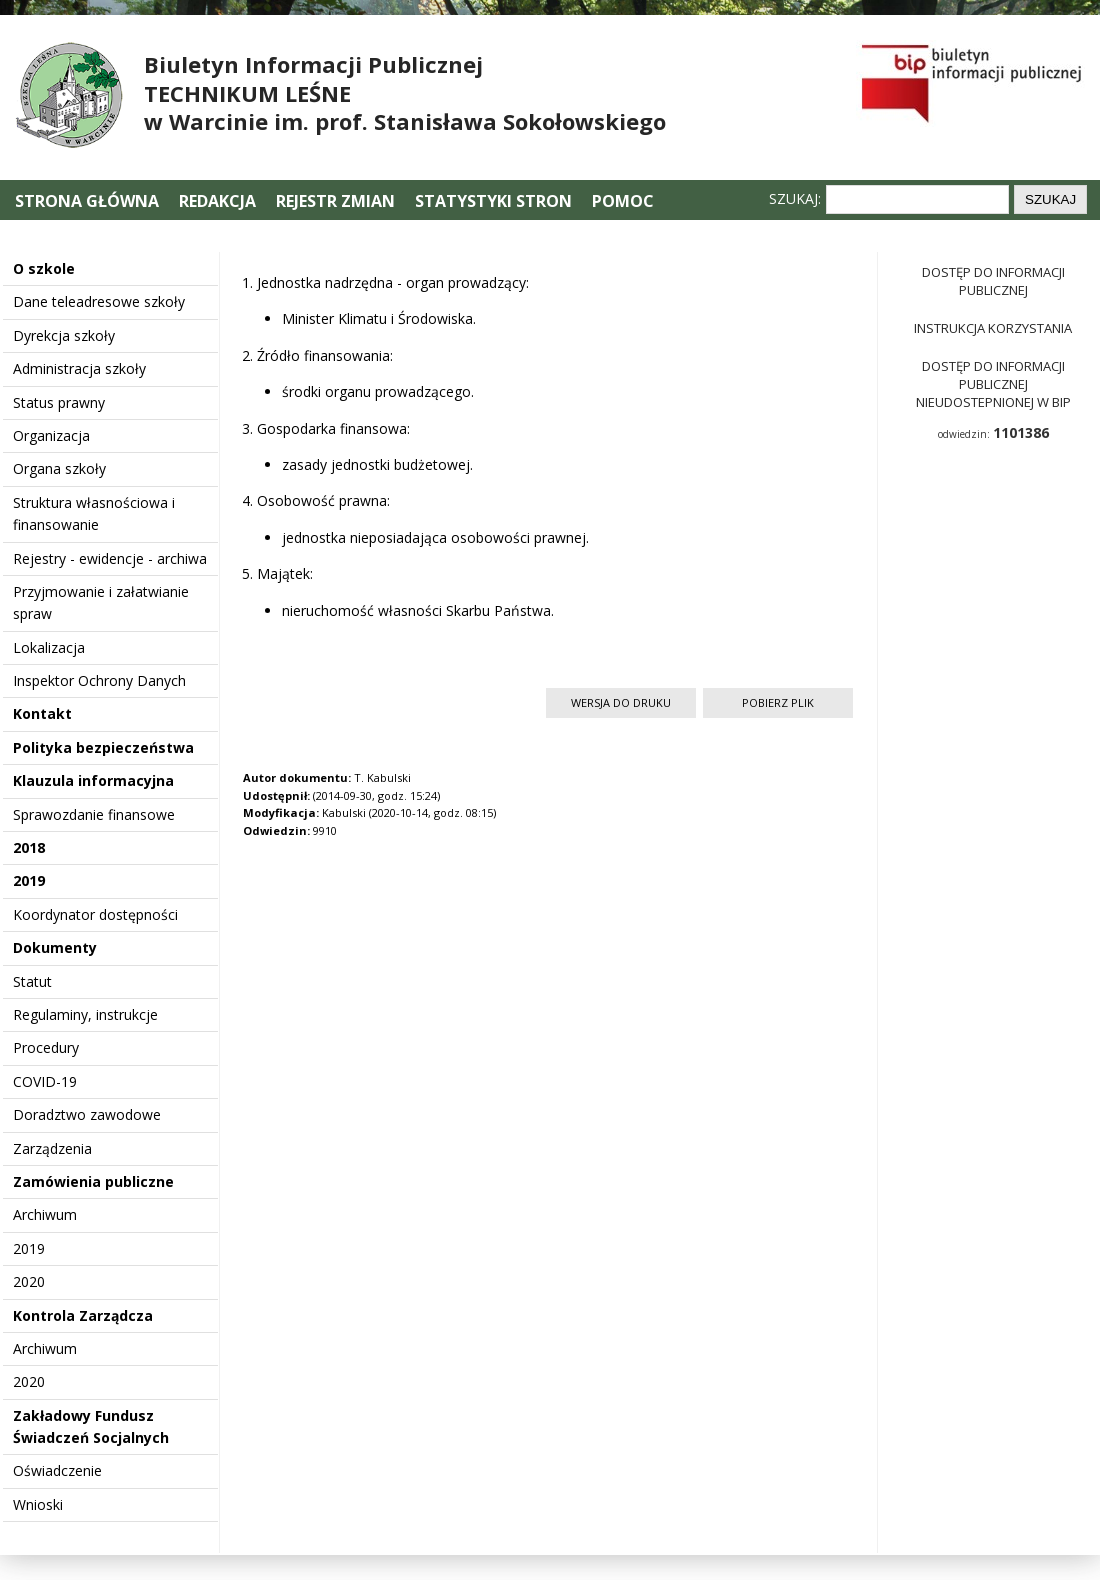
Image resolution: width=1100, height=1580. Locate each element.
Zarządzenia (52, 1148)
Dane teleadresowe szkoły (99, 301)
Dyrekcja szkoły (64, 335)
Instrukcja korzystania (993, 328)
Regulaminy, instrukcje (85, 1014)
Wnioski (38, 1504)
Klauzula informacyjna (93, 780)
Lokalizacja (49, 647)
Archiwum (45, 1214)
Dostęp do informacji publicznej (993, 281)
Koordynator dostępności (95, 914)
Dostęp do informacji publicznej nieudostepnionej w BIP (993, 384)
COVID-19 (45, 1081)
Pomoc (623, 201)
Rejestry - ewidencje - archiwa (110, 558)
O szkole (44, 268)
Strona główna (89, 201)
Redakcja (217, 201)
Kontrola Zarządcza (83, 1315)
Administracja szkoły (79, 368)
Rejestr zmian (335, 201)
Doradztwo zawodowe (87, 1114)
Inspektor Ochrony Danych (99, 680)
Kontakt (42, 713)
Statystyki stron (493, 201)
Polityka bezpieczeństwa (103, 747)
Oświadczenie (57, 1470)
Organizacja (51, 435)
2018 (29, 847)
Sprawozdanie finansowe (94, 814)
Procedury (46, 1047)
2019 (29, 880)
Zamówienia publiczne (93, 1181)
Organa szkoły (59, 468)
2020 (29, 1281)
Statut (32, 981)
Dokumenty (55, 947)
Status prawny (59, 402)
